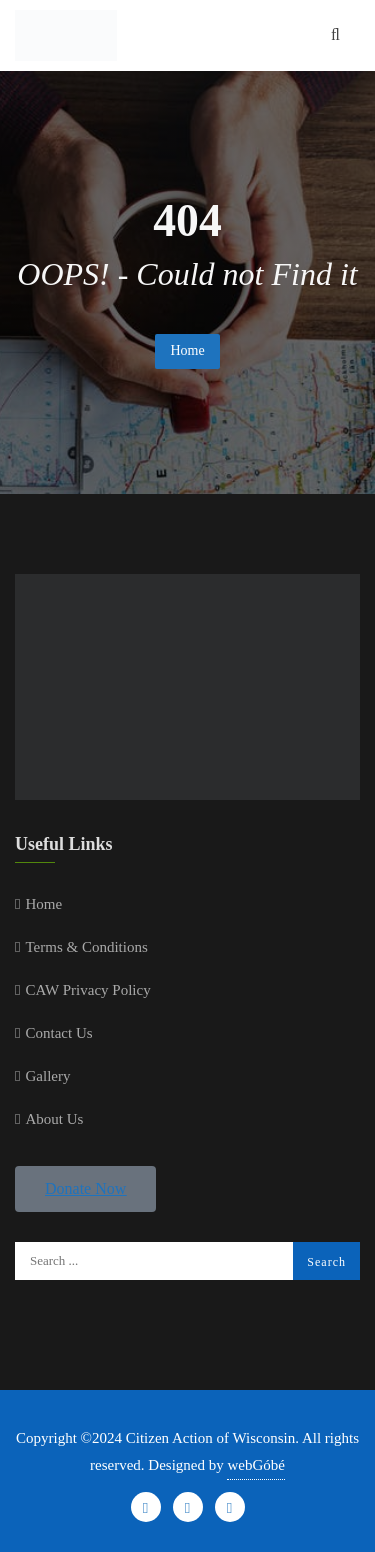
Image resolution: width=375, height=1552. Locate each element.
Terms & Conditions (86, 947)
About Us (54, 1119)
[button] (85, 1189)
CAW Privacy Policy (87, 990)
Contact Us (58, 1033)
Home (187, 350)
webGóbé (255, 1465)
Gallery (47, 1076)
